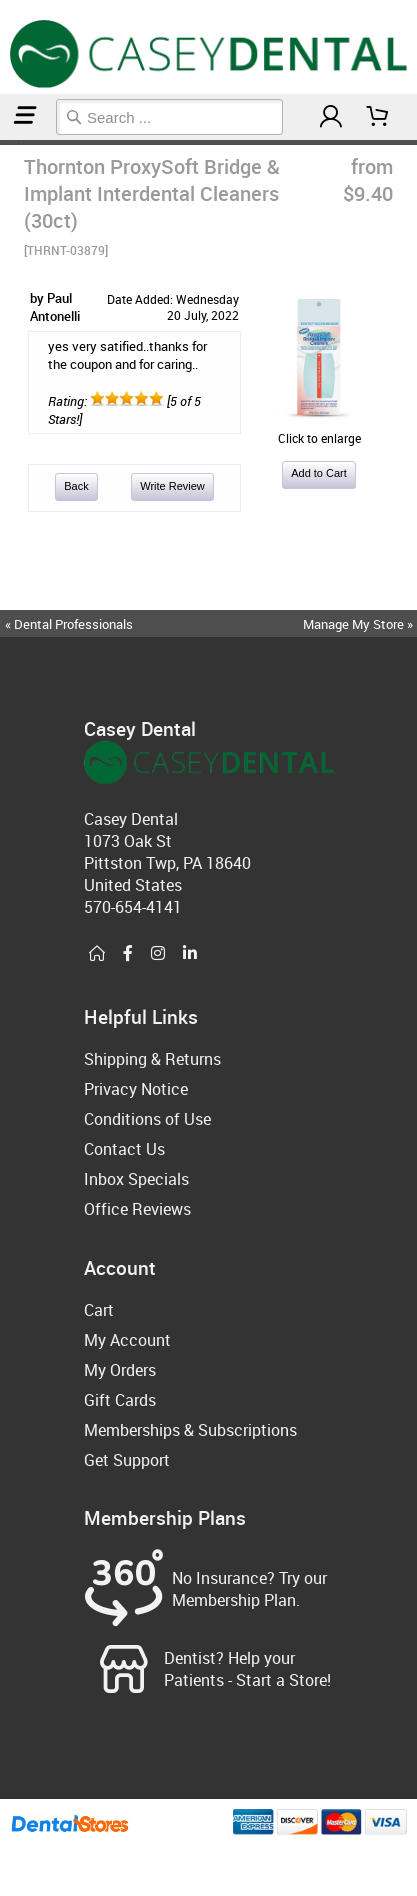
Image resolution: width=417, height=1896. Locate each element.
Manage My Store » (359, 624)
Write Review (172, 486)
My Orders (120, 1370)
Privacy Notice (136, 1089)
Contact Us (124, 1149)
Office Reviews (137, 1209)
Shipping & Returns (152, 1059)
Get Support (127, 1460)
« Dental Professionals (69, 624)
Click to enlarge (319, 430)
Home (3, 142)
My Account (127, 1340)
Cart (99, 1310)
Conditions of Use (147, 1119)
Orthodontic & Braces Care (13, 142)
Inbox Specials (136, 1179)
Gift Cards (120, 1400)
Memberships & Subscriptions (190, 1430)
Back (76, 486)
